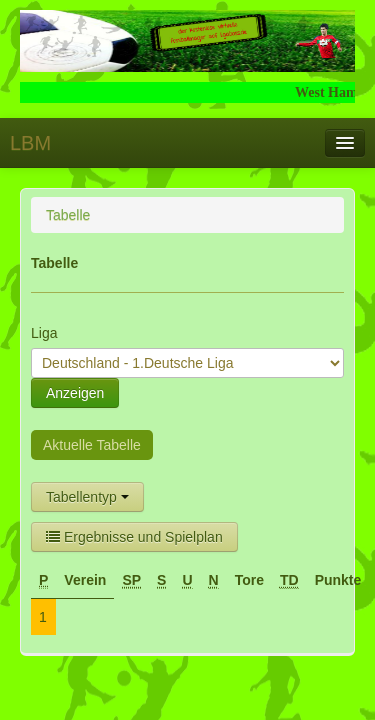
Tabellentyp (87, 497)
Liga (44, 333)
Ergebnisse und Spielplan (134, 537)
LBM (30, 143)
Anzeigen (75, 393)
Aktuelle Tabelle (92, 445)
